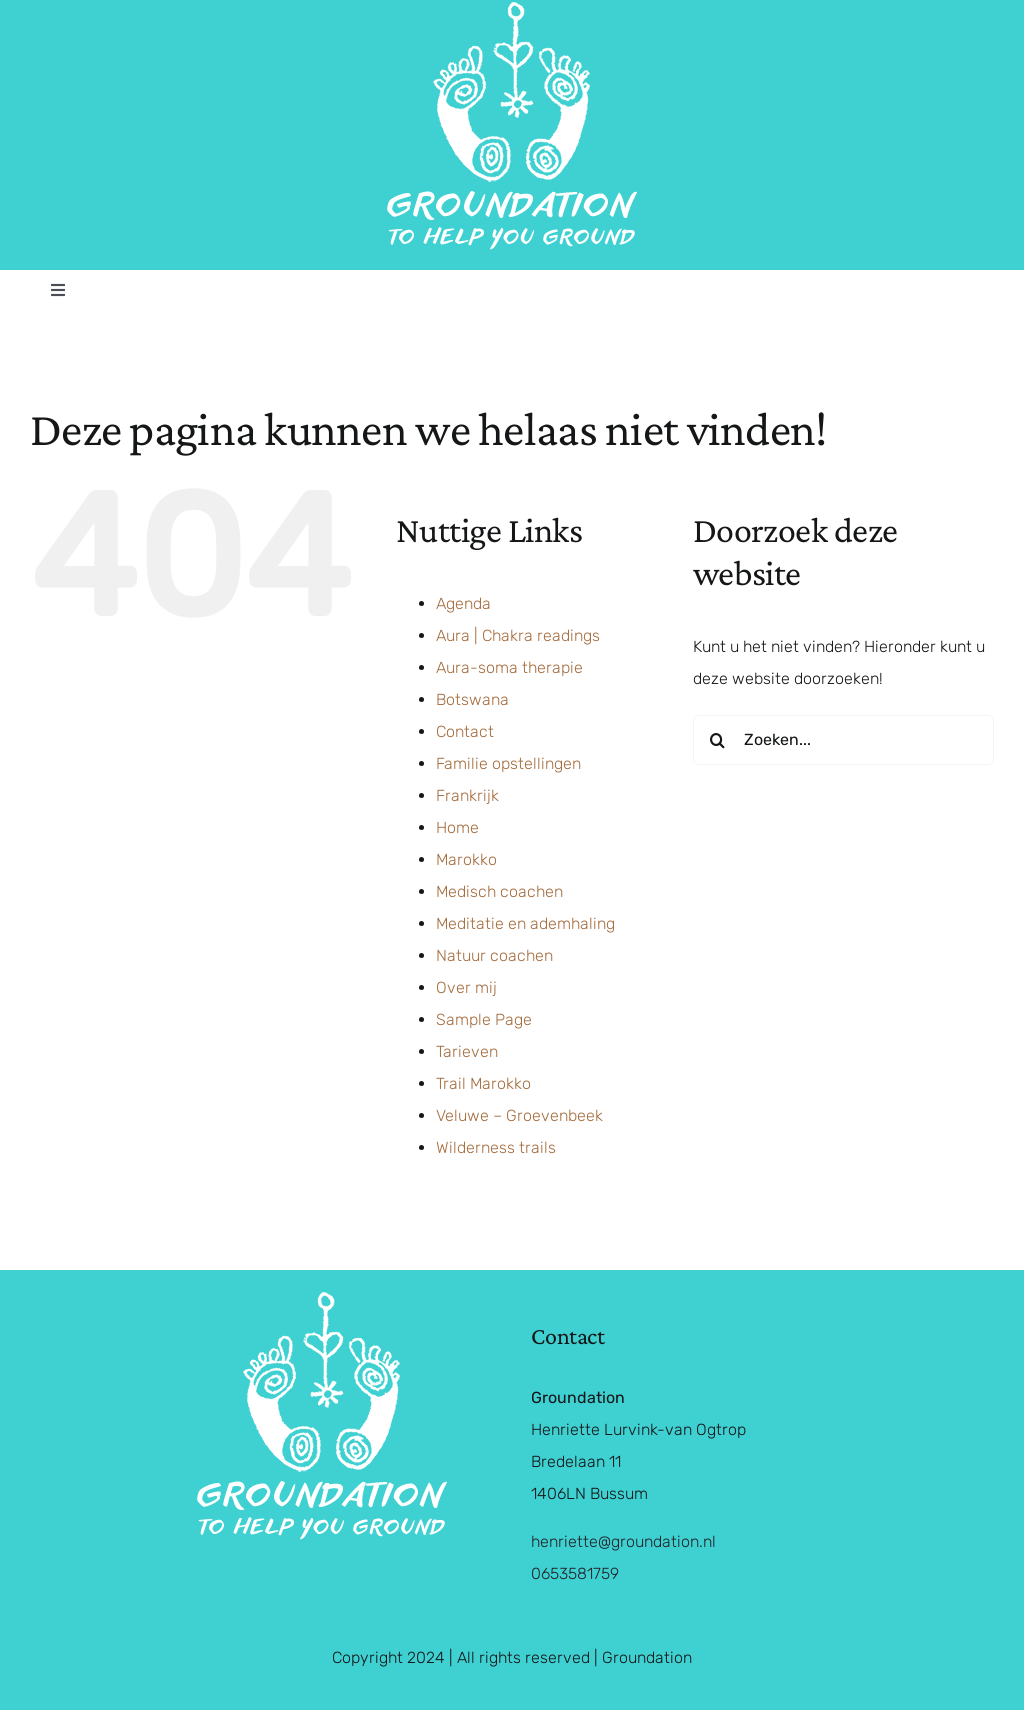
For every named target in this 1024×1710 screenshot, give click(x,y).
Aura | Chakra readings (518, 635)
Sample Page (484, 1019)
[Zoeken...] (843, 740)
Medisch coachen (499, 891)
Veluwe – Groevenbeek (519, 1115)
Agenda (463, 603)
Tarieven (467, 1051)
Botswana (472, 699)
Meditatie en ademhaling (525, 923)
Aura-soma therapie (509, 667)
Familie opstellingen (508, 763)
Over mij (466, 987)
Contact (465, 731)
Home (457, 827)
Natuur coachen (494, 955)
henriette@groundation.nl (623, 1541)
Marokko (466, 859)
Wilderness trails (496, 1147)
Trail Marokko (483, 1083)
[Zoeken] (718, 740)
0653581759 (575, 1573)
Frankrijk (467, 795)
